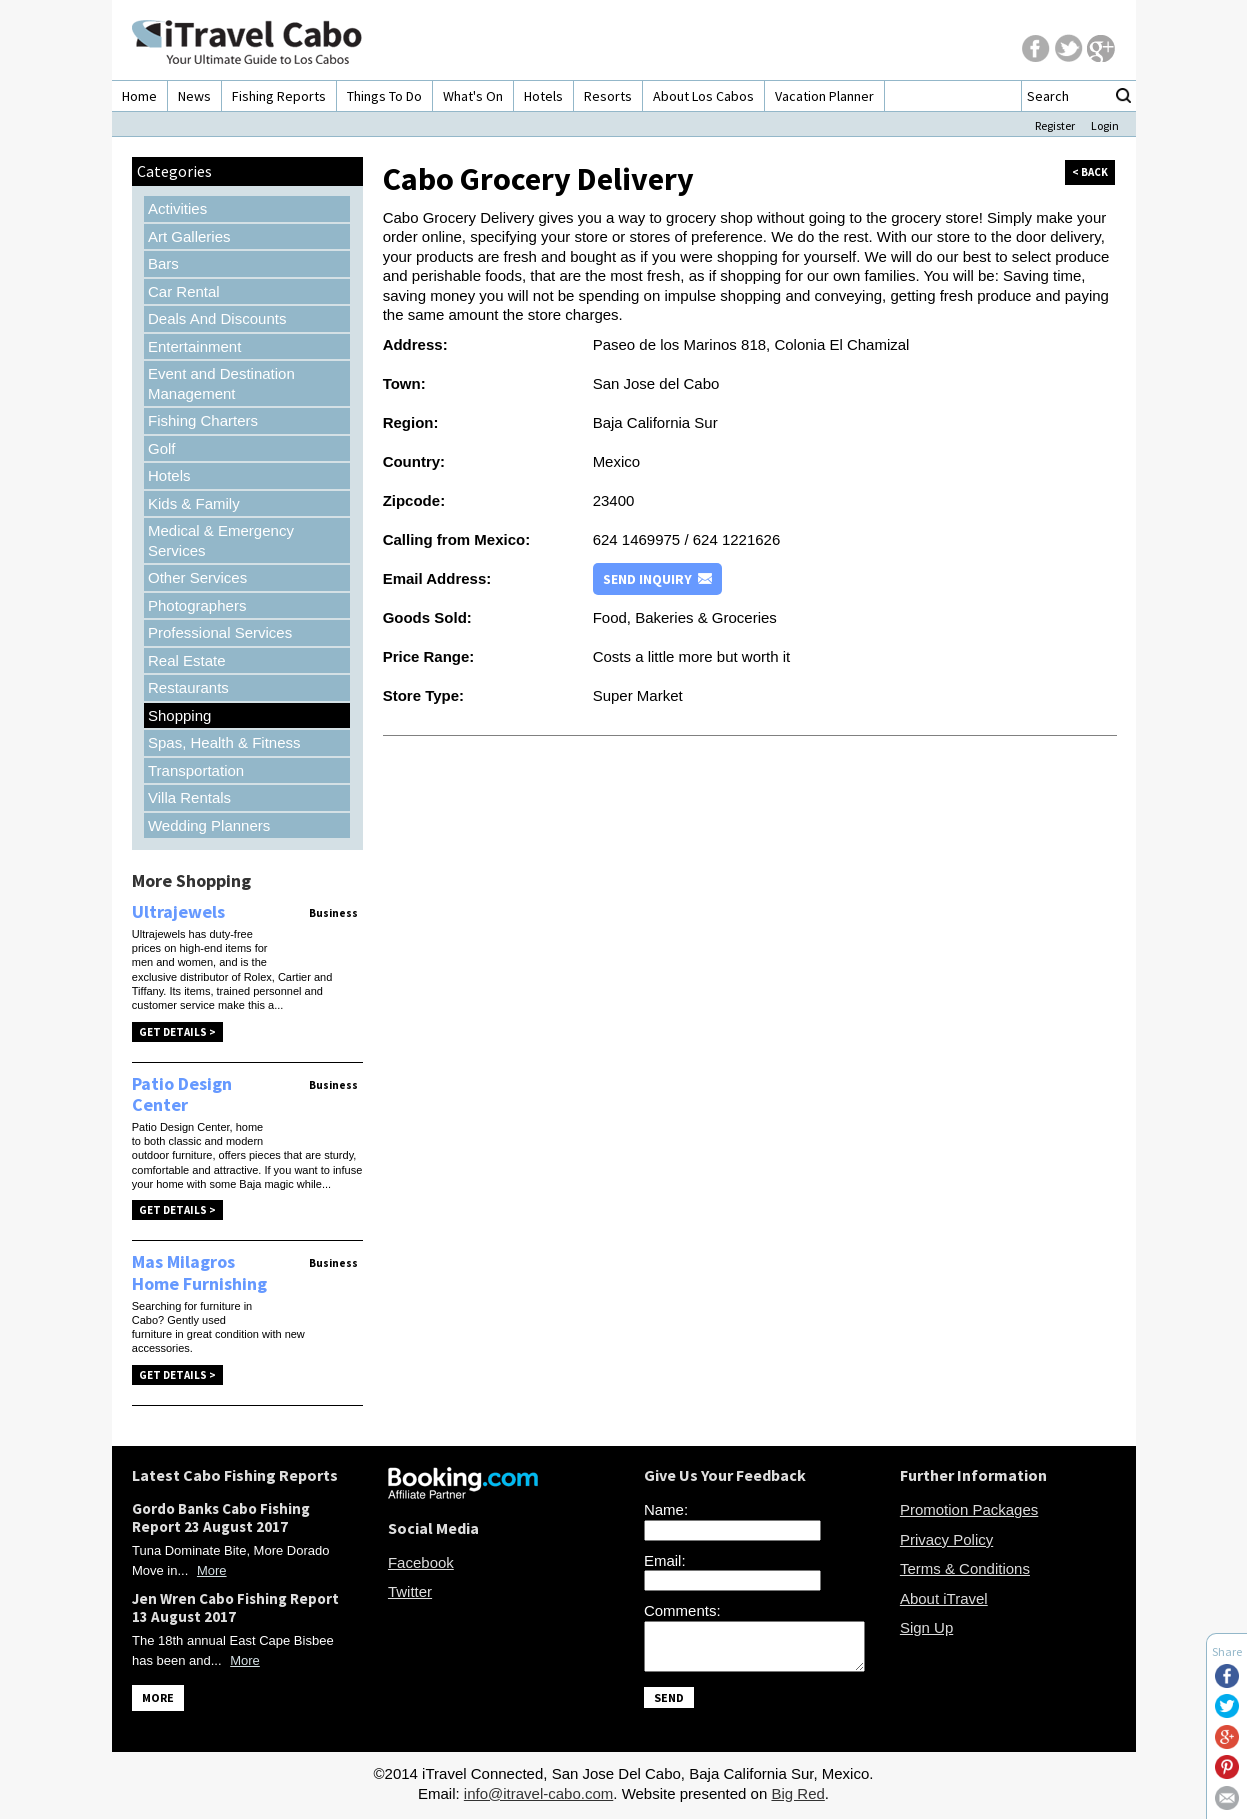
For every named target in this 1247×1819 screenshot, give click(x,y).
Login (1105, 125)
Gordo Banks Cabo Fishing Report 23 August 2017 (221, 1517)
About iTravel (944, 1598)
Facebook (421, 1562)
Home (139, 96)
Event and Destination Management (221, 383)
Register (1055, 125)
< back (1090, 172)
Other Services (197, 577)
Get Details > (177, 1032)
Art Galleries (189, 236)
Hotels (543, 96)
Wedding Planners (209, 825)
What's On (473, 96)
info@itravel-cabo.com (538, 1799)
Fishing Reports (279, 96)
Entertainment (194, 346)
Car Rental (184, 291)
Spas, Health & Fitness (224, 742)
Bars (163, 263)
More (212, 1570)
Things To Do (384, 96)
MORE (158, 1697)
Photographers (197, 605)
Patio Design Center (182, 1094)
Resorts (608, 96)
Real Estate (187, 660)
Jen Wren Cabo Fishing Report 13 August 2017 (235, 1607)
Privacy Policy (946, 1539)
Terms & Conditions (965, 1568)
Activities (177, 208)
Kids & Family (194, 503)
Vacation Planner (824, 96)
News (194, 96)
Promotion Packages (969, 1509)
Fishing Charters (203, 420)
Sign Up (926, 1627)
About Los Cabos (703, 96)
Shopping (179, 715)
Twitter (410, 1591)
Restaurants (188, 687)
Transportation (196, 770)
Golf (162, 448)
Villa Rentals (189, 797)
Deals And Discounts (217, 318)
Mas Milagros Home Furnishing (199, 1272)
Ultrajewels (178, 911)
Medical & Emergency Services (221, 540)
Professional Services (220, 632)
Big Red (797, 1799)
